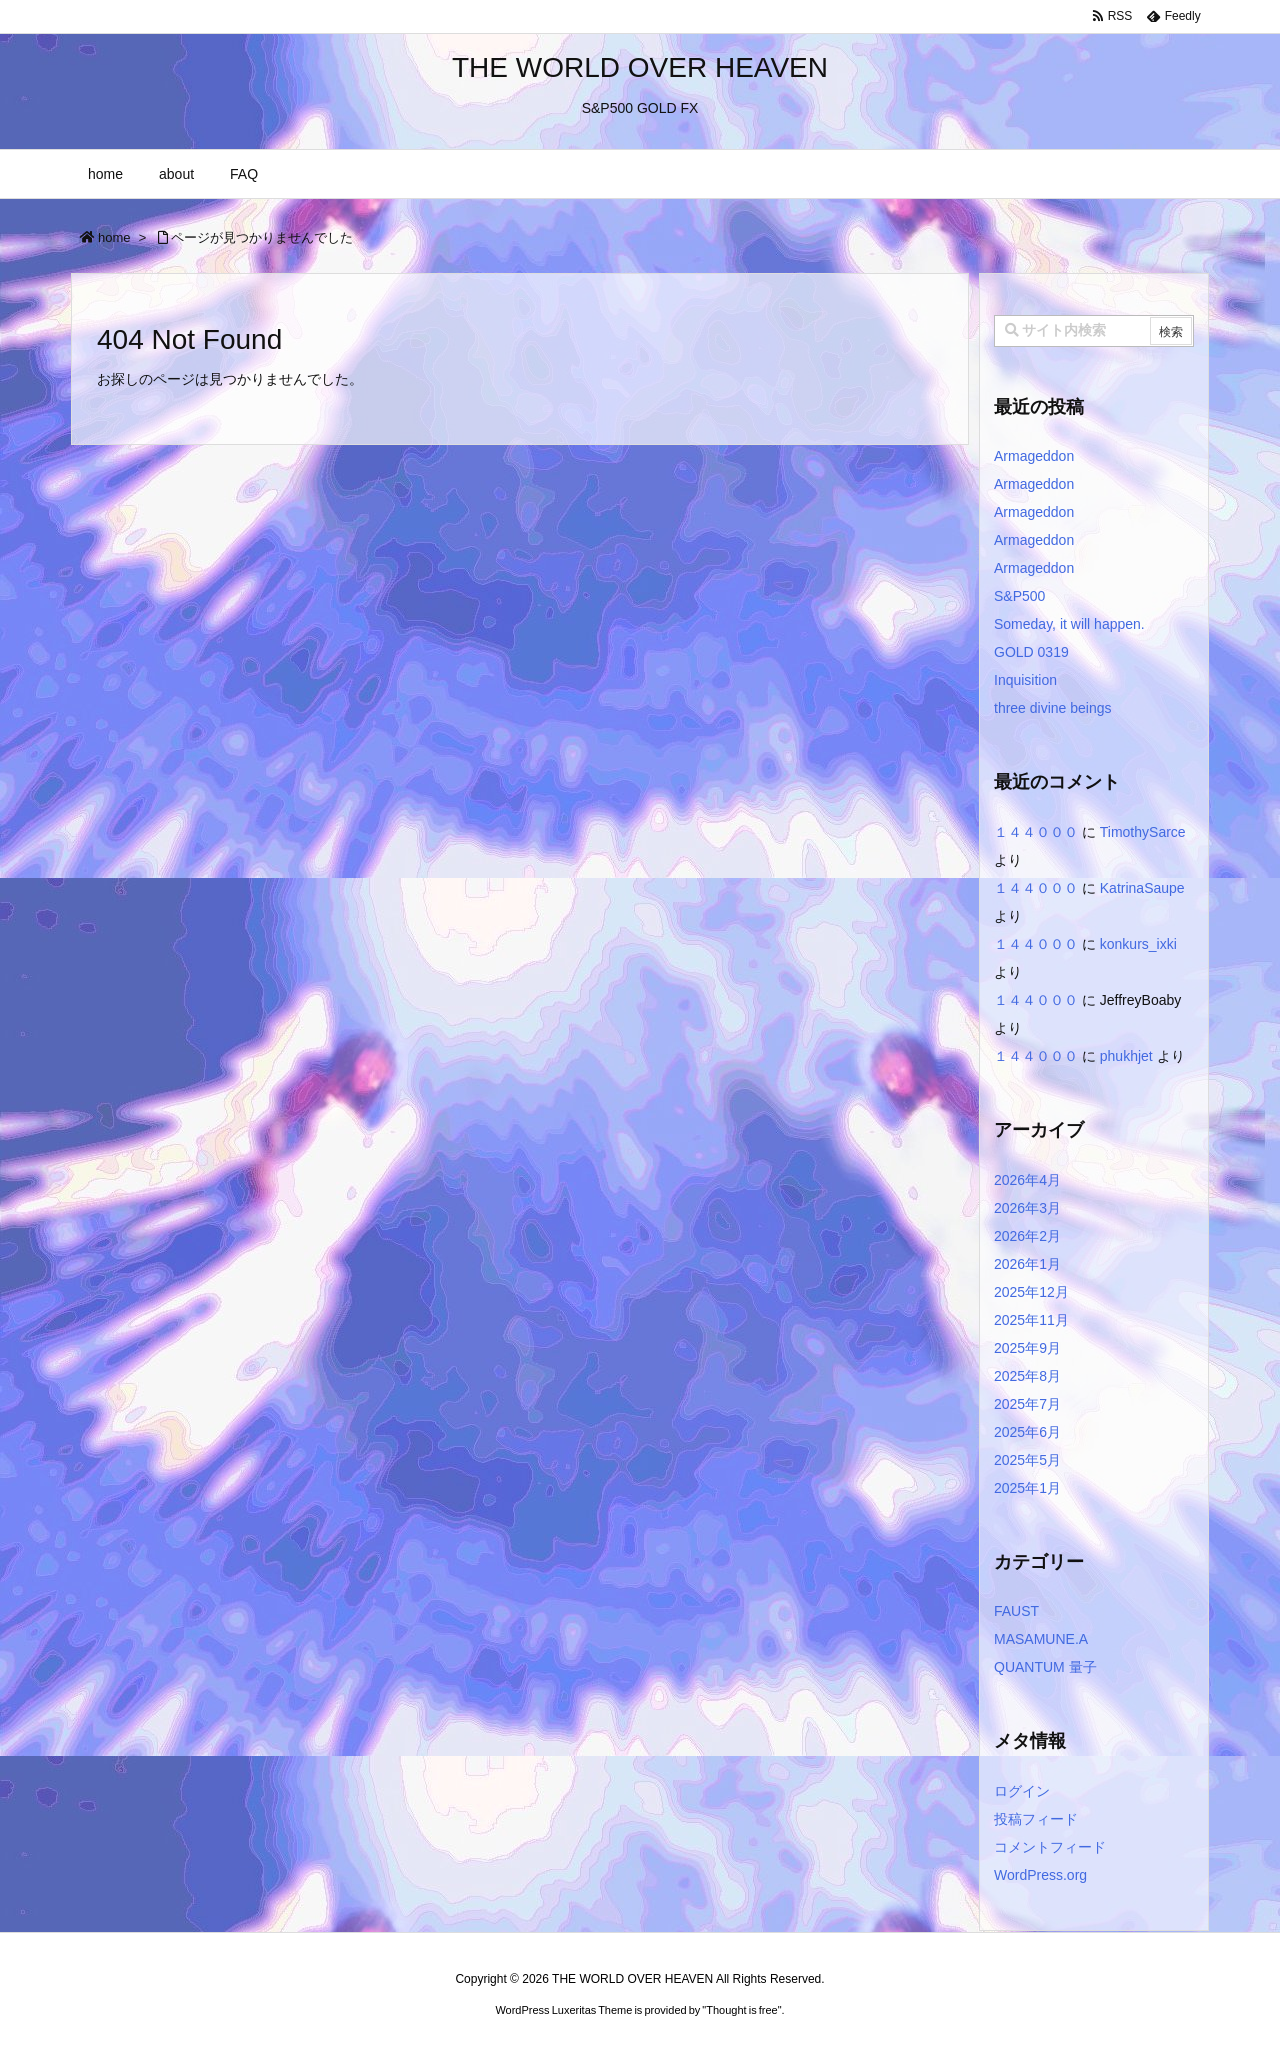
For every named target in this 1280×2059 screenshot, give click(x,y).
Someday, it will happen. (1069, 624)
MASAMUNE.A (1041, 1639)
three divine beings (1053, 708)
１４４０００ (1036, 832)
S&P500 (1019, 596)
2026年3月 (1027, 1208)
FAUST (1016, 1611)
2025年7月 (1027, 1404)
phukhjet (1126, 1056)
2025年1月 (1027, 1488)
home (114, 237)
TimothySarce (1143, 832)
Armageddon (1034, 456)
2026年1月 (1027, 1264)
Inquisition (1025, 680)
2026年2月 (1027, 1236)
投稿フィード (1036, 1819)
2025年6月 (1027, 1432)
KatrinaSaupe (1142, 888)
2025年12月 (1031, 1292)
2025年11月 (1031, 1320)
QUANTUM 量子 (1045, 1667)
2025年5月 (1027, 1460)
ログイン (1022, 1791)
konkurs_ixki (1138, 944)
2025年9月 (1027, 1348)
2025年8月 (1027, 1376)
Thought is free (741, 2010)
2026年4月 (1027, 1180)
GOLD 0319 (1031, 652)
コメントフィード (1050, 1847)
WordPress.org (1040, 1875)
